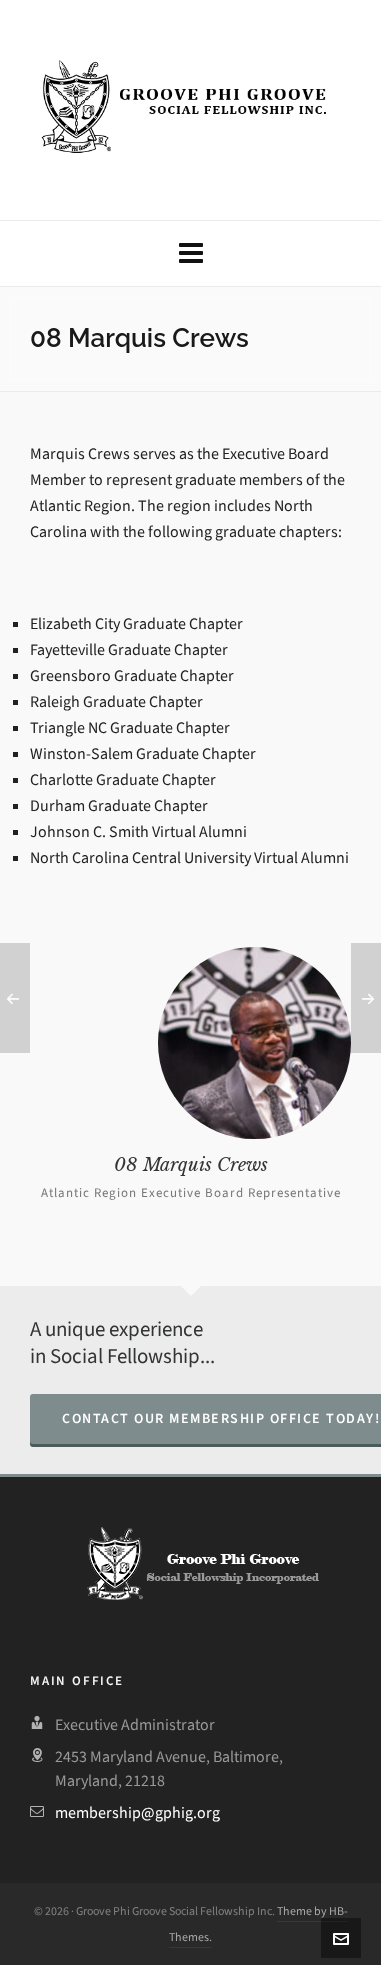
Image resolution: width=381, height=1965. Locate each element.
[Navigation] (190, 253)
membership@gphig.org (137, 1812)
